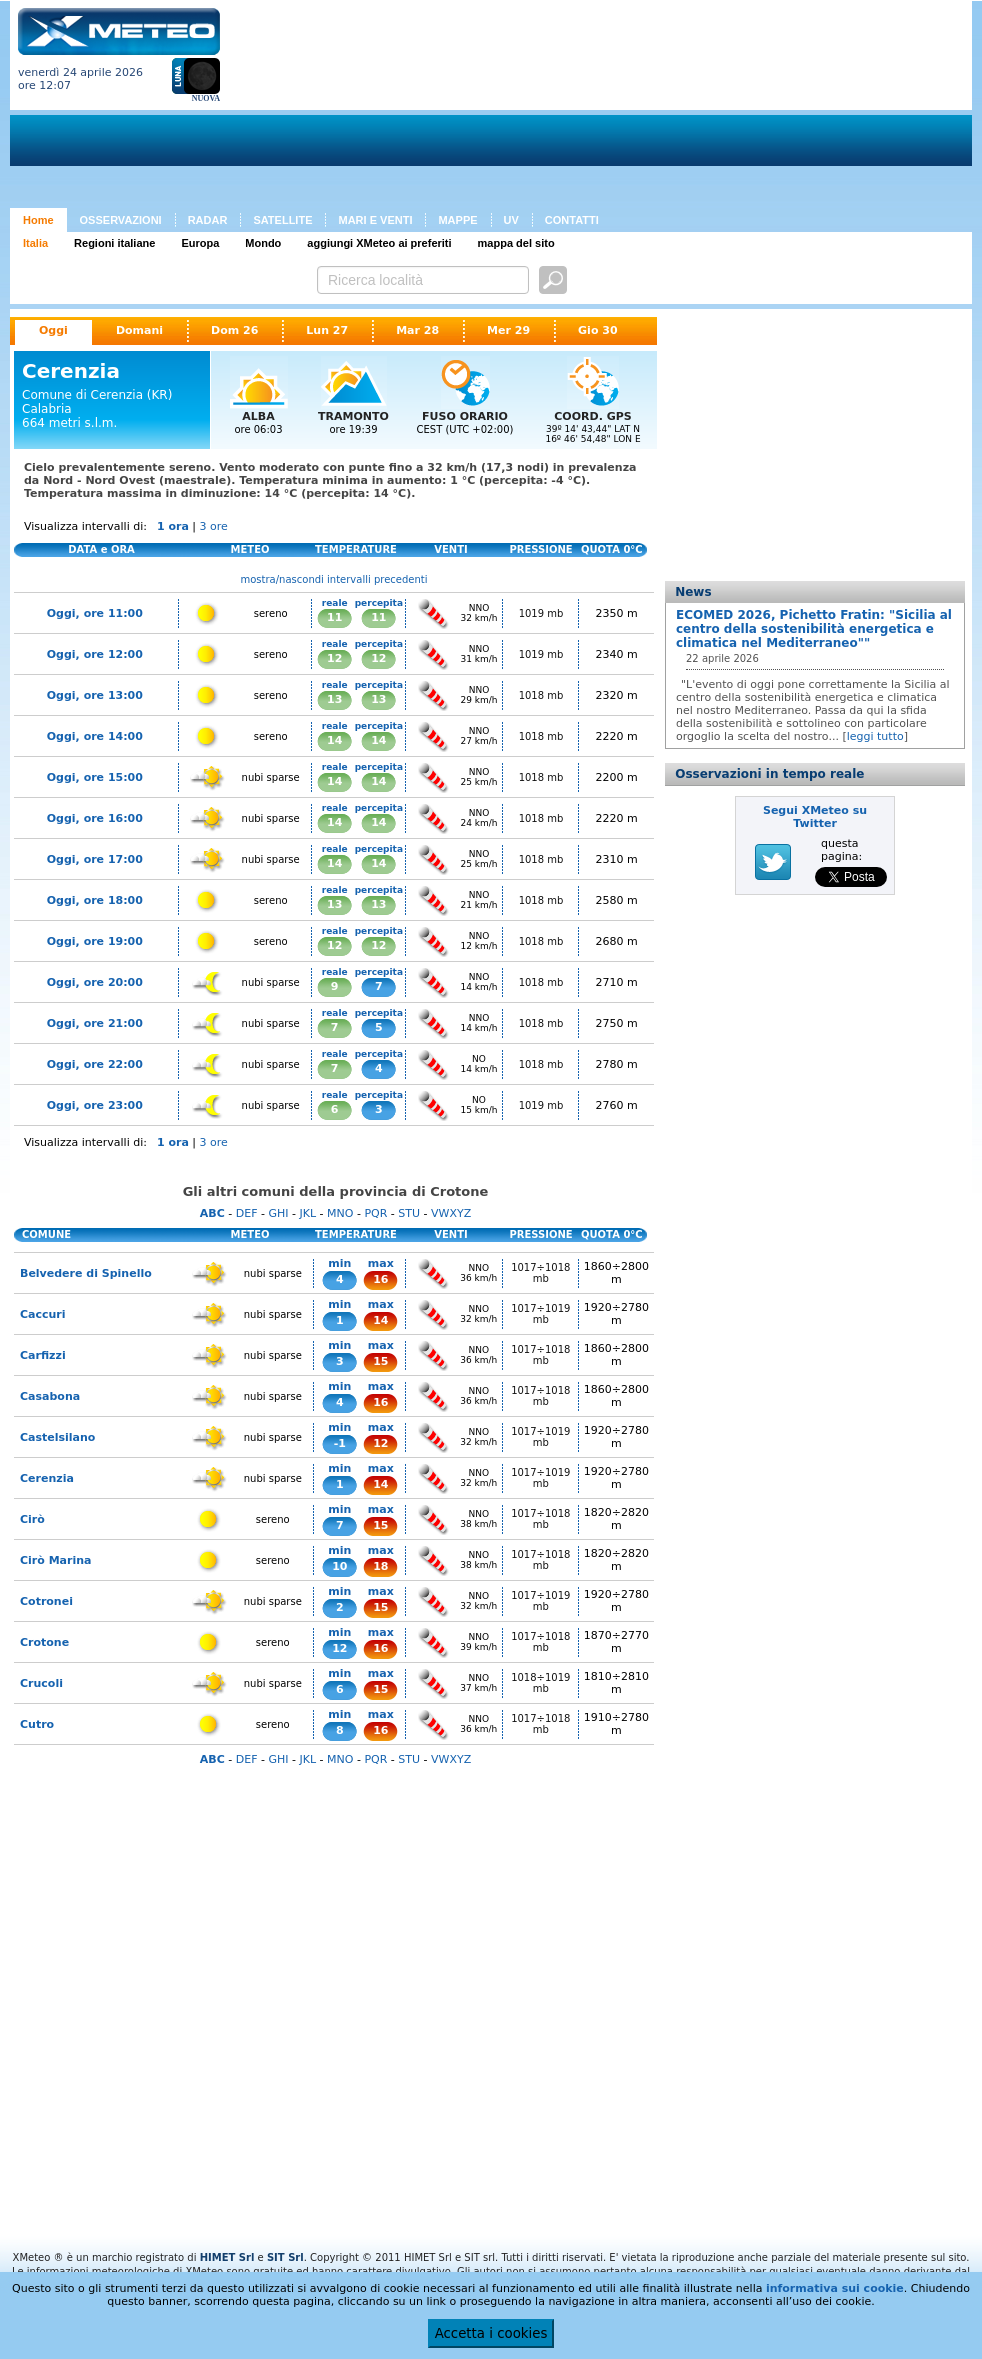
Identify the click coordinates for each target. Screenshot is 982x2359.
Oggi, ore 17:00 (95, 859)
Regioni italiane (114, 243)
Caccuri (43, 1314)
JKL (307, 1213)
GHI (278, 1213)
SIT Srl (285, 2257)
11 (334, 617)
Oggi (53, 330)
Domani (139, 330)
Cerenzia (47, 1478)
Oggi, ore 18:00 (95, 900)
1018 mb (541, 695)
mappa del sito (516, 243)
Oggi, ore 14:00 (95, 736)
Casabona (50, 1396)
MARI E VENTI (375, 220)
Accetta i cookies (491, 2333)
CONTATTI (572, 220)
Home (38, 220)
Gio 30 (598, 330)
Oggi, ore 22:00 (95, 1064)
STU (409, 1213)
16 (380, 1279)
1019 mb (541, 613)
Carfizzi (43, 1355)
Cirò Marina (55, 1560)
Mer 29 (508, 330)
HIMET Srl (227, 2257)
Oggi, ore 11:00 (95, 613)
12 (334, 658)
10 (339, 1566)
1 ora (173, 526)
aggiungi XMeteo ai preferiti (379, 243)
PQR (375, 1213)
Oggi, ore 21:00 (95, 1023)
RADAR (208, 220)
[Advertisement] (346, 108)
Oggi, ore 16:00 (95, 818)
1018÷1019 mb (540, 1683)
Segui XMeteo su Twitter (815, 817)
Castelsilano (57, 1437)
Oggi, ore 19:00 (95, 941)
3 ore (214, 526)
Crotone (44, 1642)
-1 (340, 1443)
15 (380, 1361)
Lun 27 (327, 330)
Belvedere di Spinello (86, 1273)
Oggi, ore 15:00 (95, 777)
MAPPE (457, 220)
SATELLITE (282, 220)
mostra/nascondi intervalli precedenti (334, 579)
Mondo (263, 243)
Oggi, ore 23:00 (95, 1105)
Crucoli (41, 1683)
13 (334, 699)
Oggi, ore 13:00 (95, 695)
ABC (212, 1213)
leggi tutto (875, 736)
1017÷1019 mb (540, 1314)
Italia (35, 243)
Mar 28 (417, 330)
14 (334, 740)
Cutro (37, 1724)
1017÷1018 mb (540, 1273)
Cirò (32, 1519)
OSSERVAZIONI (121, 220)
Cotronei (46, 1601)
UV (511, 220)
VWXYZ (451, 1213)
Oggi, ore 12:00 (95, 654)
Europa (200, 243)
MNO (340, 1213)
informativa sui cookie (835, 2288)
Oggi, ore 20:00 (95, 982)
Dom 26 (234, 330)
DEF (247, 1213)
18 (380, 1566)
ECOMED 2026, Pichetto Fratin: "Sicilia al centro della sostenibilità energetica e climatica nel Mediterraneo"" (814, 629)
